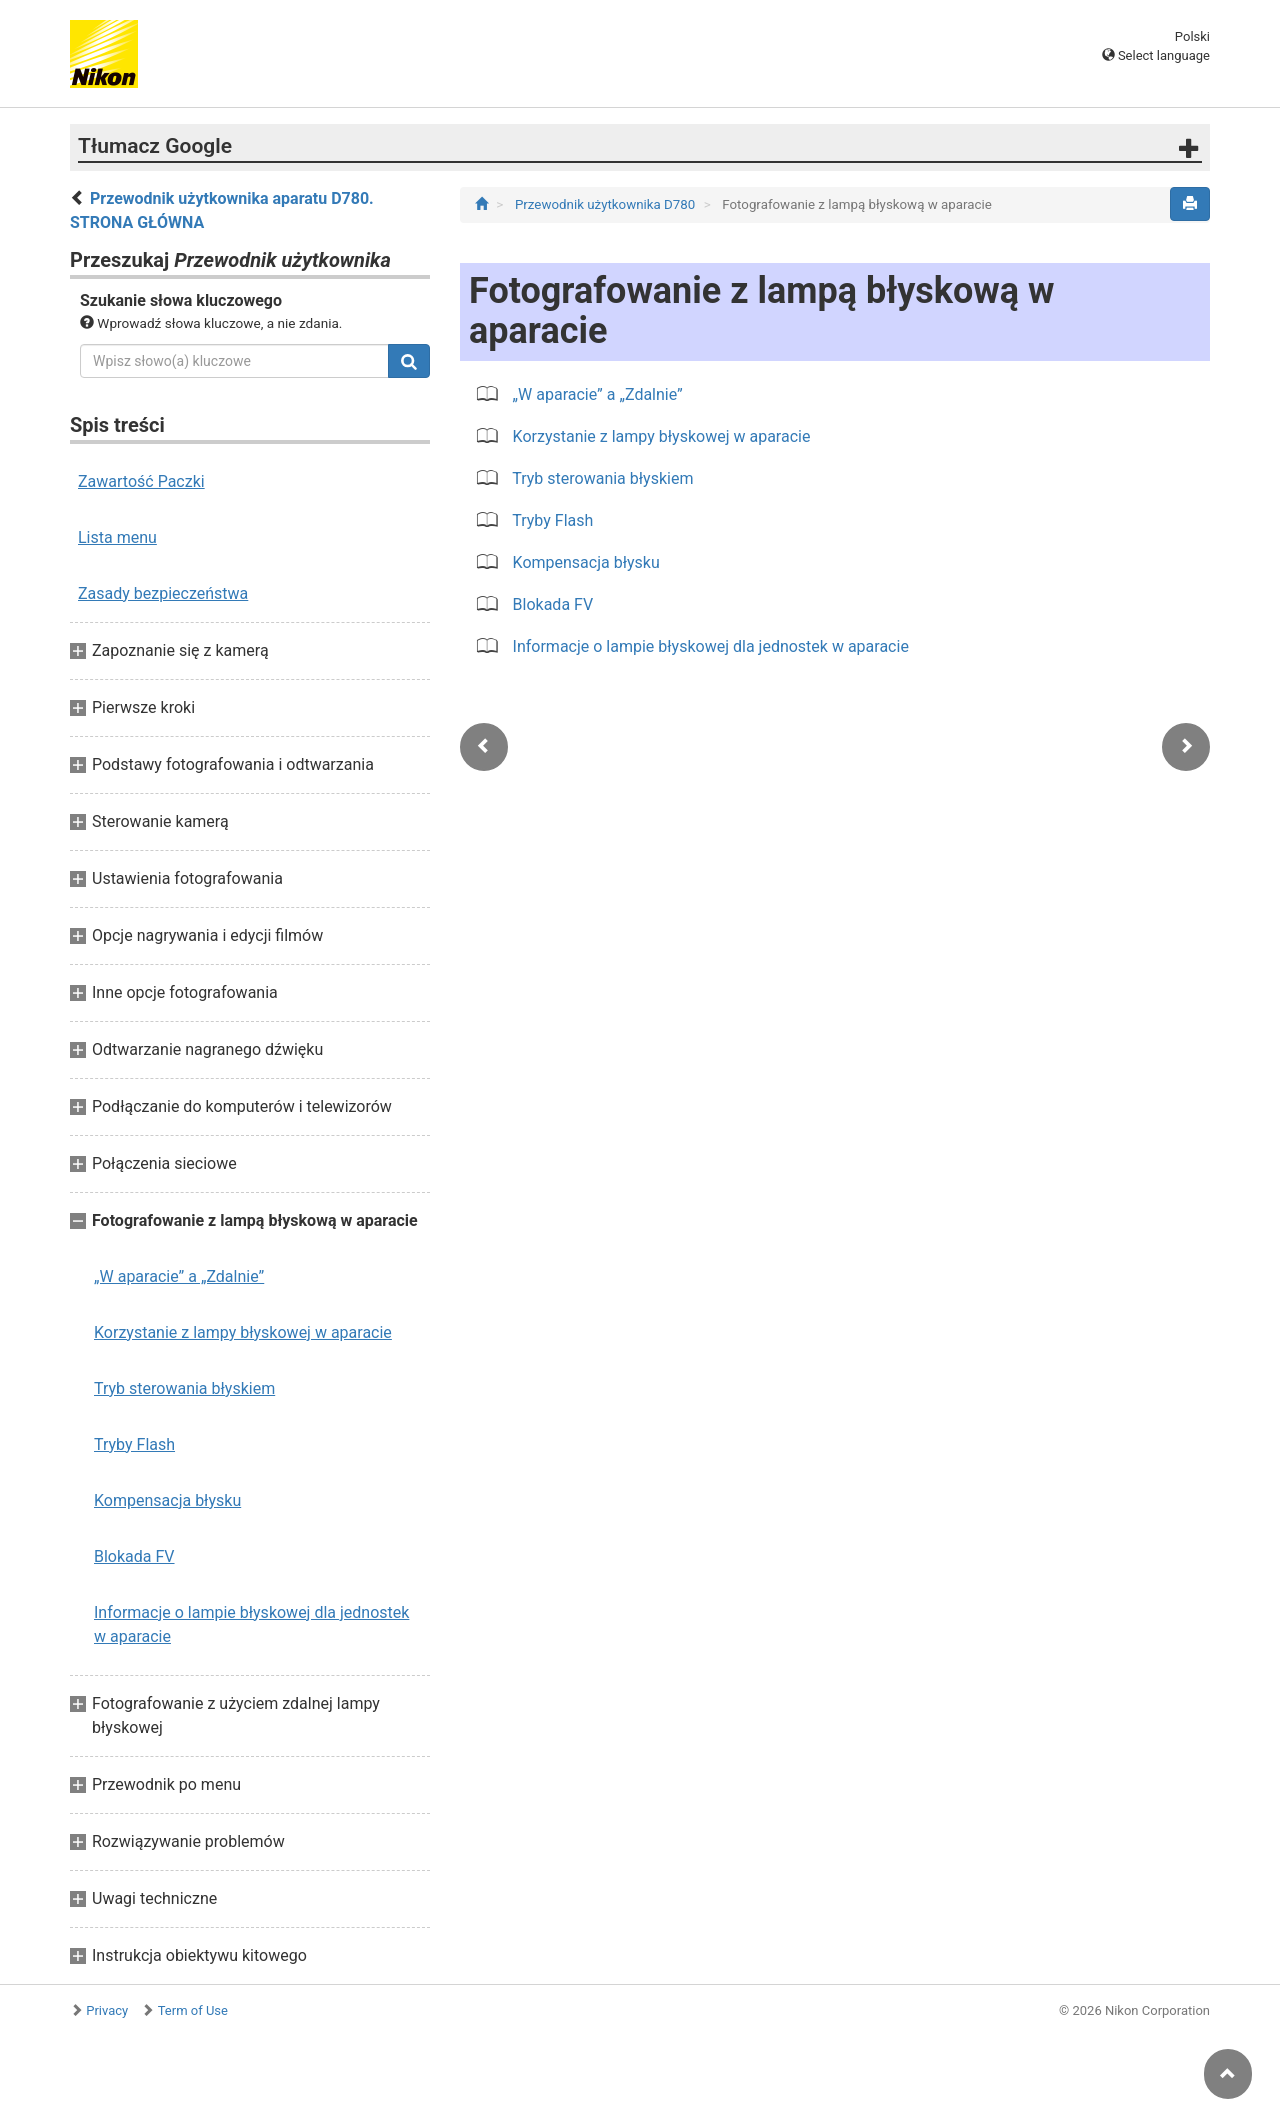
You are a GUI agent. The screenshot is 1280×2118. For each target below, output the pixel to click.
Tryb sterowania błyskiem (184, 1388)
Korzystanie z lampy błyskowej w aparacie (243, 1332)
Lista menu (117, 537)
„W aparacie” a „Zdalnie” (179, 1276)
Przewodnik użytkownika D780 (607, 204)
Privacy (107, 2010)
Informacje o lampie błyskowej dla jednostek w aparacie (251, 1624)
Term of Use (193, 2010)
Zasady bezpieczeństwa (163, 593)
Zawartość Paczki (141, 481)
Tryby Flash (134, 1444)
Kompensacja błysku (167, 1500)
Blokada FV (134, 1556)
